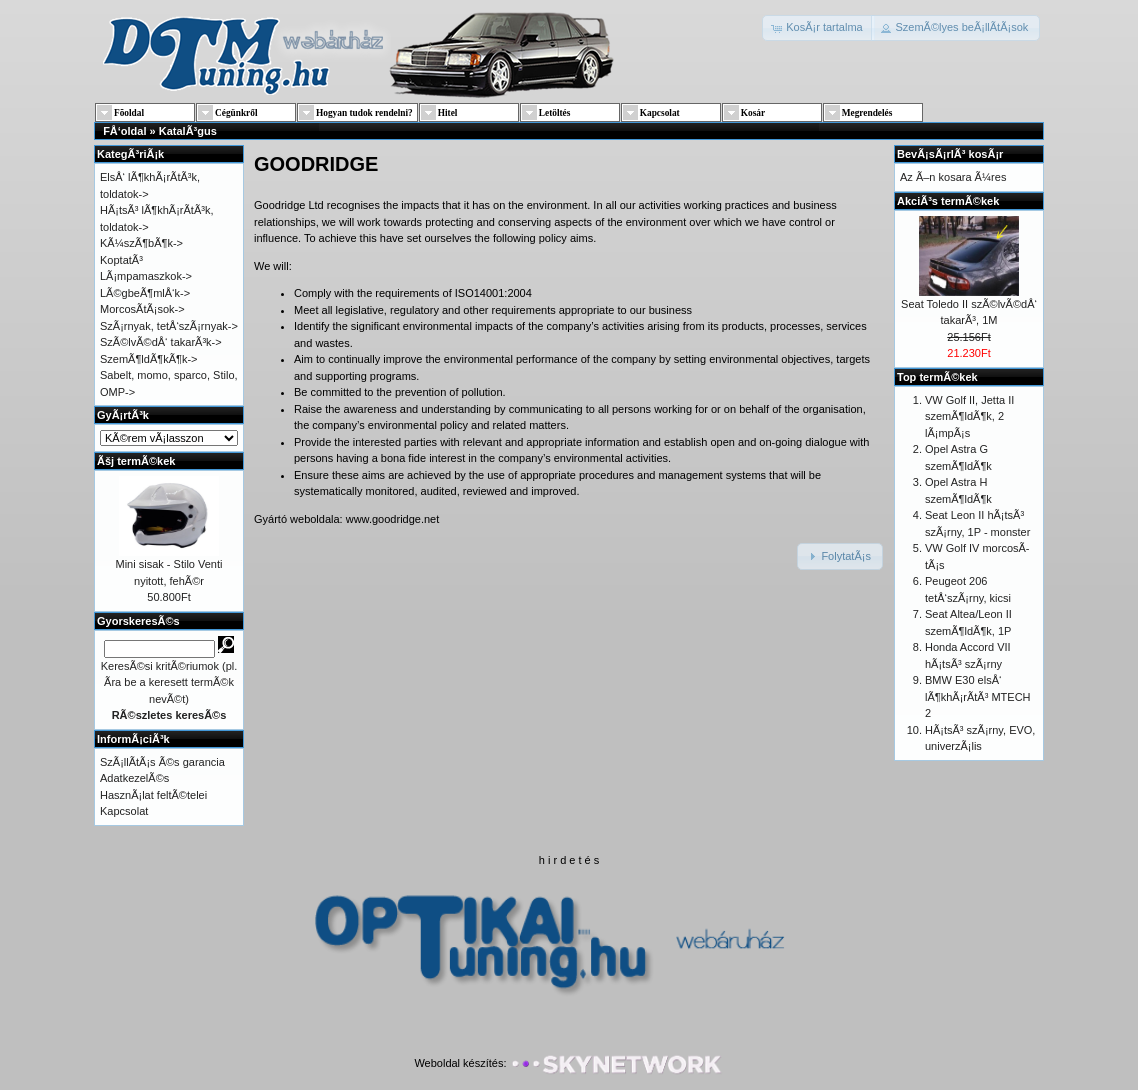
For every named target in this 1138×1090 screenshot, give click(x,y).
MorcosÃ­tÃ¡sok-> (142, 309)
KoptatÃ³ (121, 260)
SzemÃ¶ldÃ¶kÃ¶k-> (149, 359)
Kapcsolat (124, 811)
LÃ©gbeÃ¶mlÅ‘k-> (145, 293)
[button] (818, 28)
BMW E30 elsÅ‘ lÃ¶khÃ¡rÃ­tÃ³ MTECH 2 (978, 696)
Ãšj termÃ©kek (136, 461)
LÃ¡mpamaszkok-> (146, 276)
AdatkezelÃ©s (134, 778)
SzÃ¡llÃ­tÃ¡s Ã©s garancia (162, 762)
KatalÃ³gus (188, 131)
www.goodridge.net (393, 519)
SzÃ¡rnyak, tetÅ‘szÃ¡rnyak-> (169, 326)
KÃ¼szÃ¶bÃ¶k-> (141, 243)
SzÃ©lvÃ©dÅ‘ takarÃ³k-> (161, 342)
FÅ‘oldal (124, 131)
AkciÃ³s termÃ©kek (948, 201)
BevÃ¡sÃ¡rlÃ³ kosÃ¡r (950, 154)
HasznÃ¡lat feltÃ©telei (153, 795)
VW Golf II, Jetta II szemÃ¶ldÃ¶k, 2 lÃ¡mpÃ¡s (969, 416)
